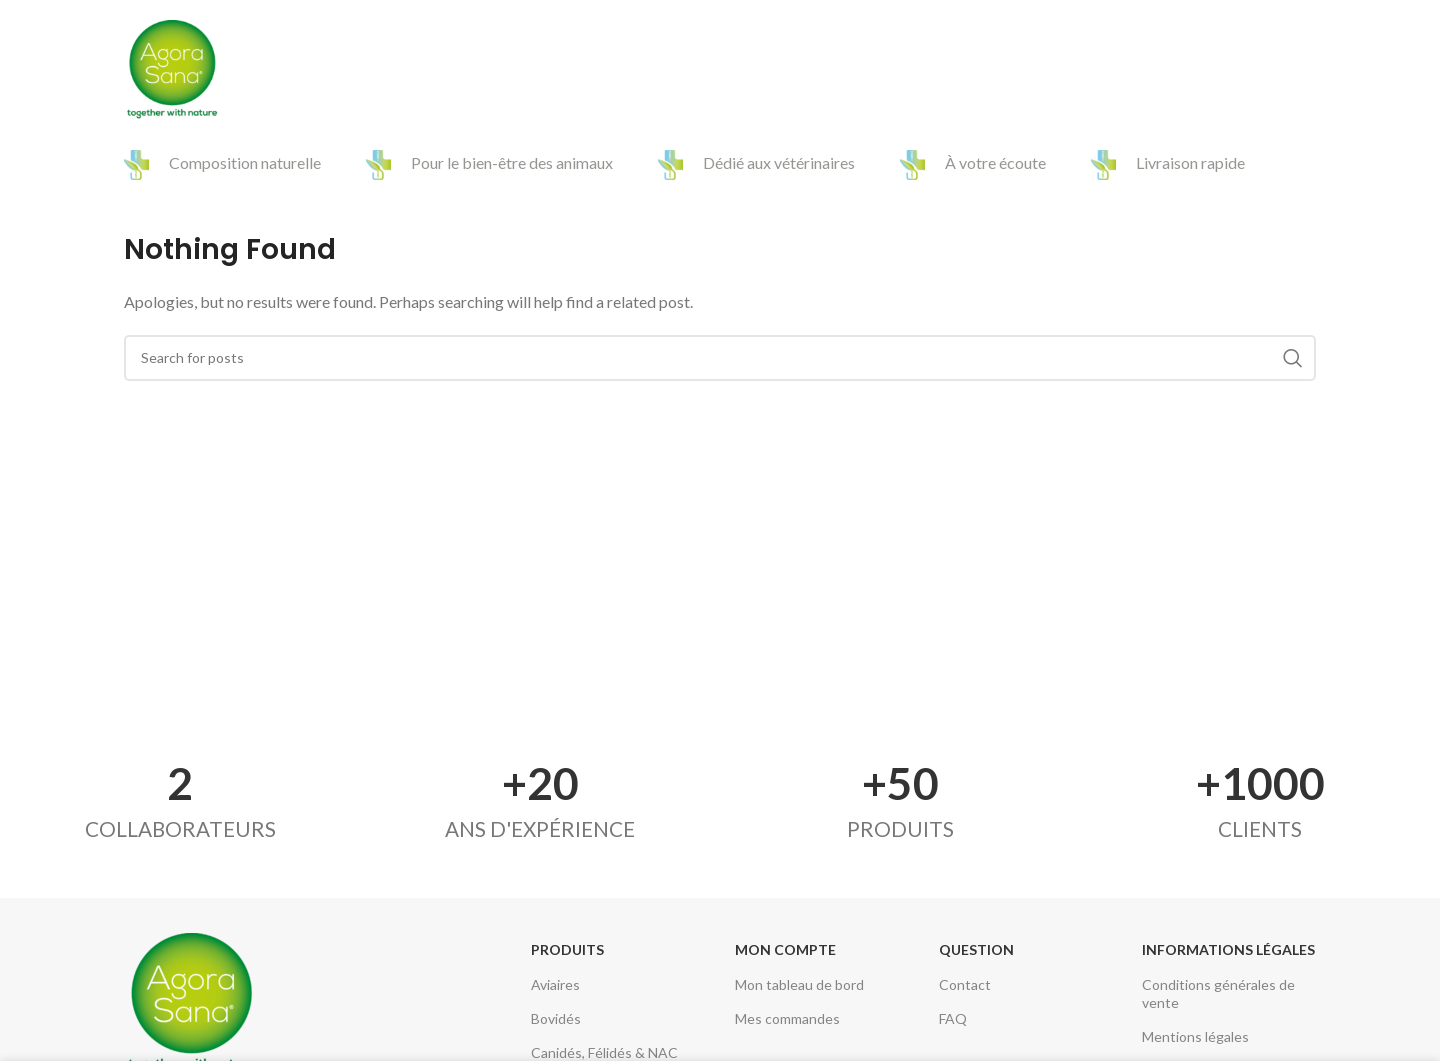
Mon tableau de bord (799, 984)
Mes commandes (787, 1018)
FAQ (953, 1018)
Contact (965, 984)
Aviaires (555, 984)
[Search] (1306, 70)
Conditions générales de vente (1218, 993)
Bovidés (556, 1018)
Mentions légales (1195, 1036)
